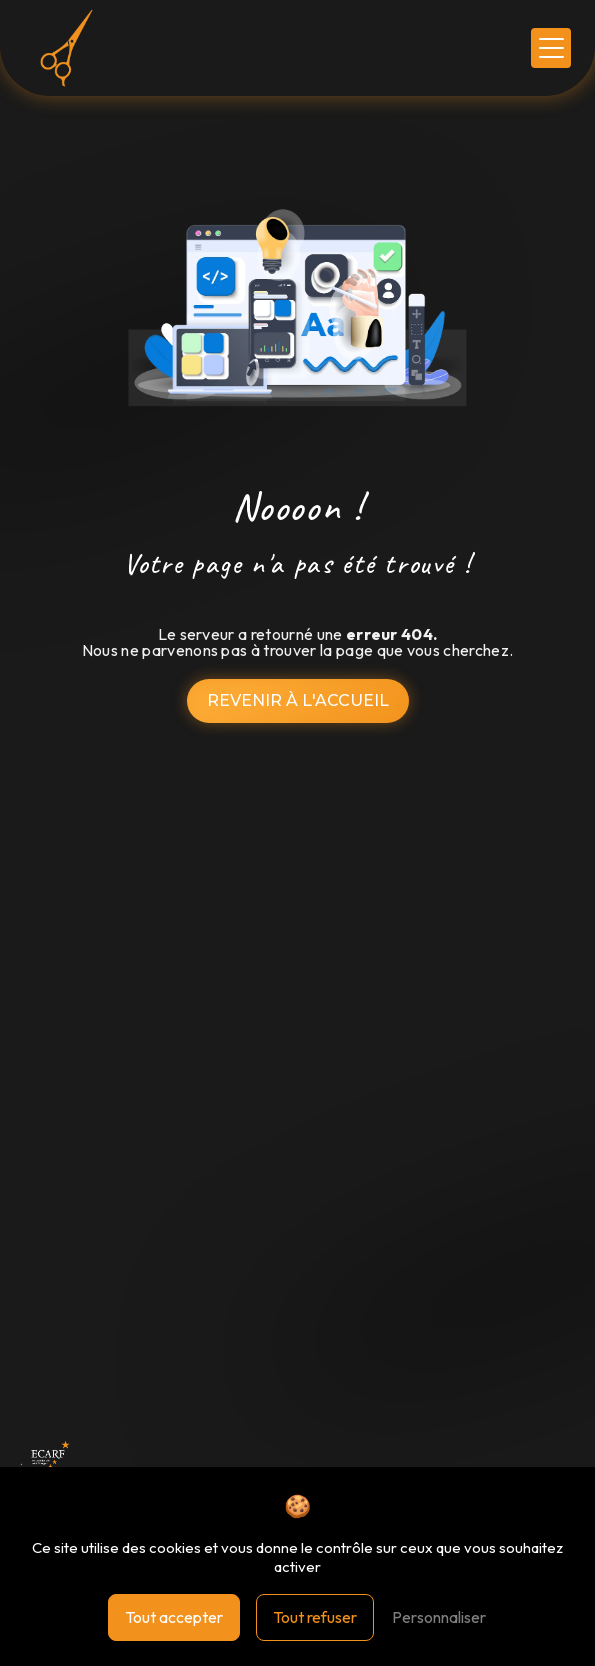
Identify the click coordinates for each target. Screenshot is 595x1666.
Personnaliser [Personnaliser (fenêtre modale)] (439, 1617)
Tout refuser (315, 1617)
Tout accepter (174, 1617)
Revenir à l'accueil (298, 700)
